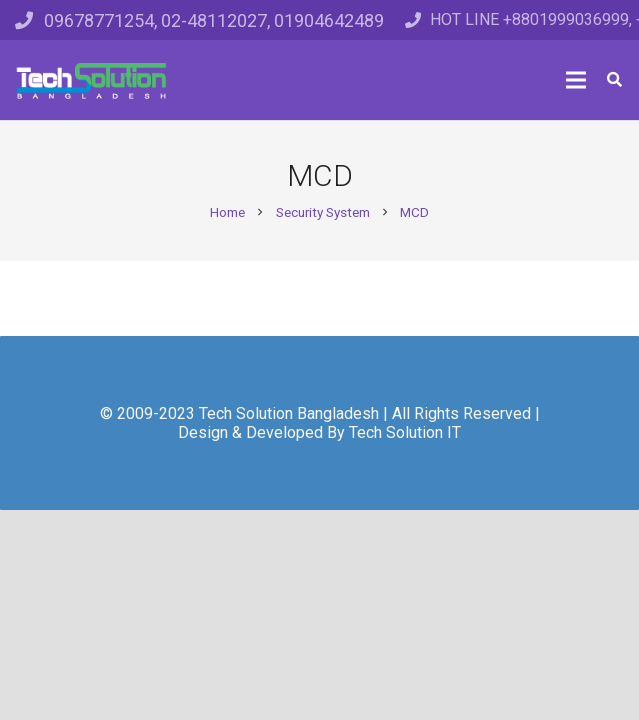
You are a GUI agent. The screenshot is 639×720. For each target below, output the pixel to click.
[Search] (614, 80)
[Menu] (576, 80)
